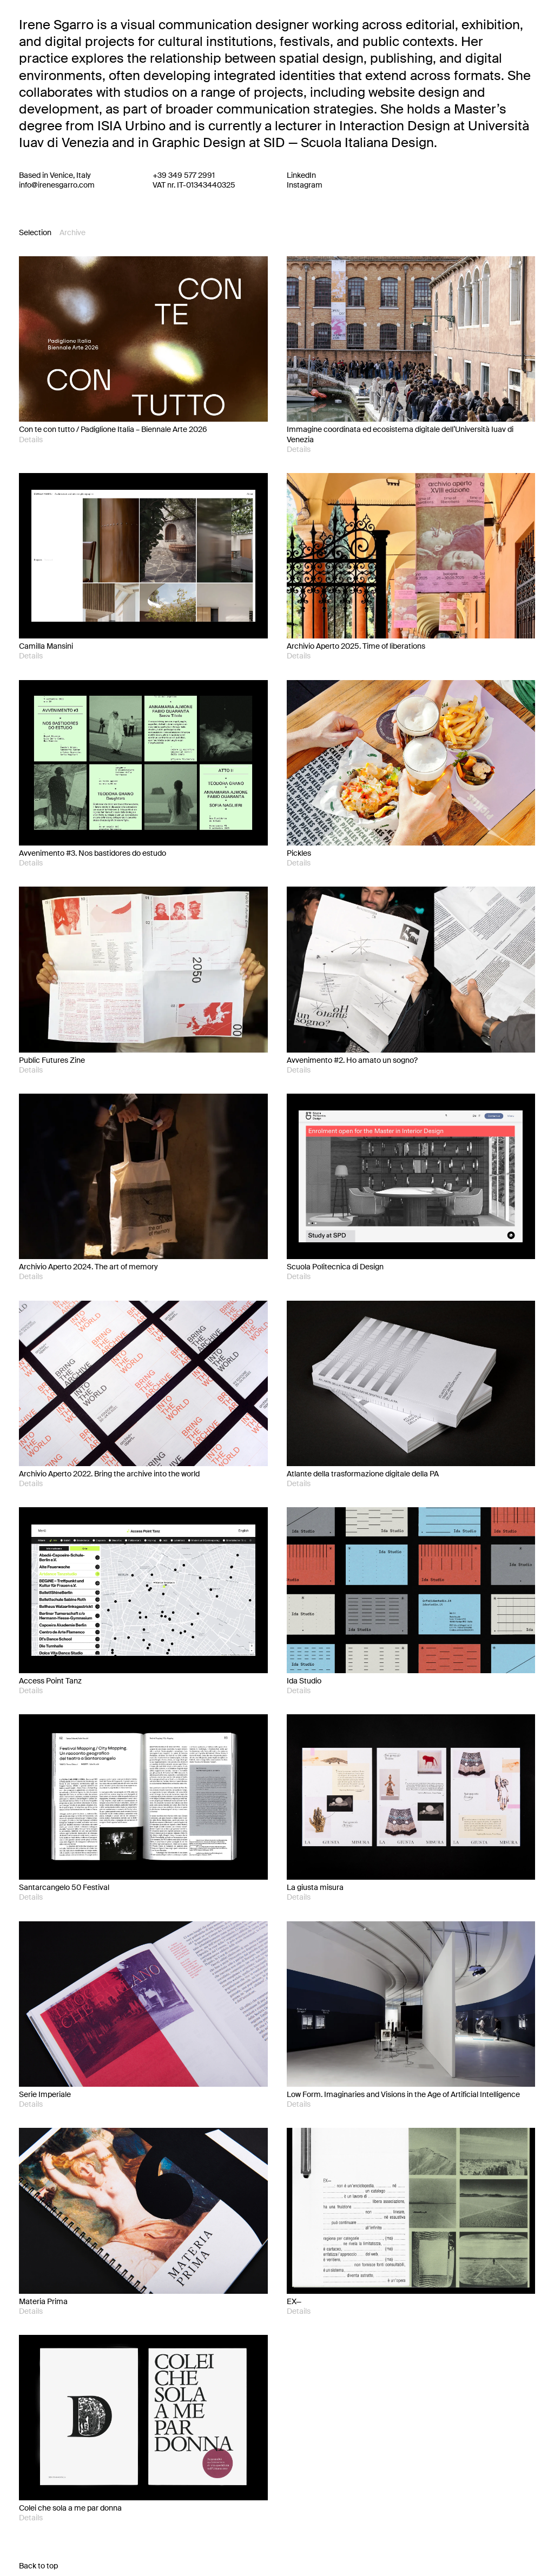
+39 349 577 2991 (184, 175)
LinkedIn (301, 175)
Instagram (304, 185)
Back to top (38, 2566)
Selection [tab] (35, 232)
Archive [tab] (72, 232)
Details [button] (31, 439)
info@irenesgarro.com (57, 185)
